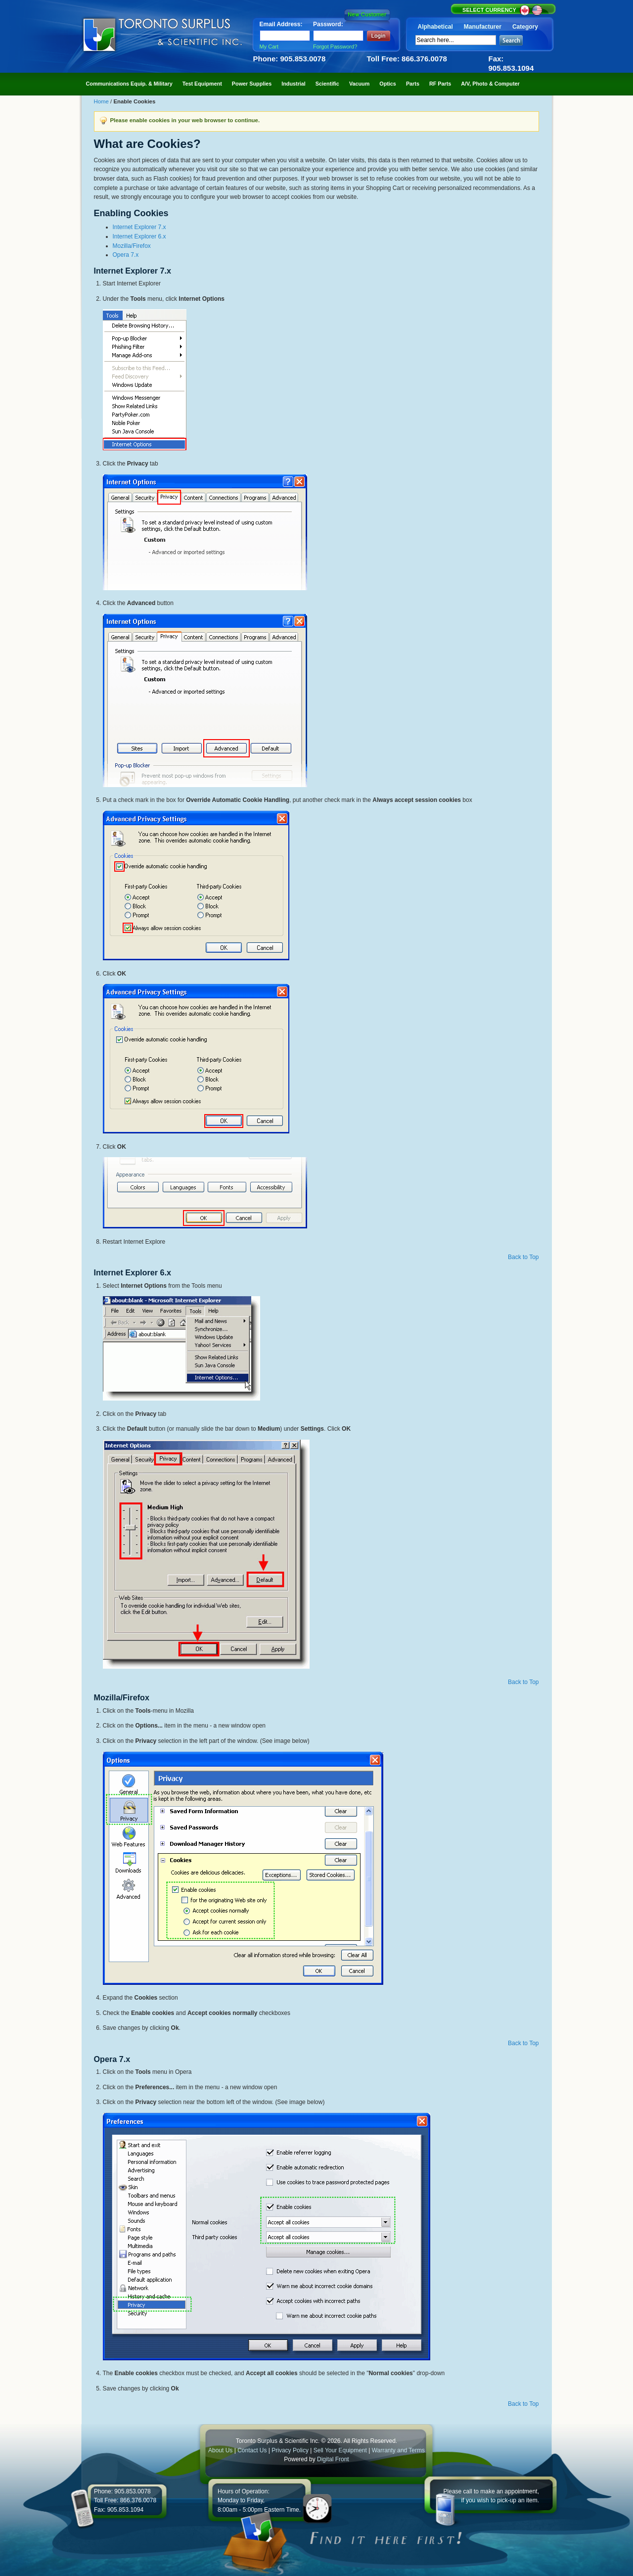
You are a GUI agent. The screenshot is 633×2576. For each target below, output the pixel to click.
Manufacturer (482, 26)
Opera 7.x (126, 254)
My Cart (269, 46)
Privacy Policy (290, 2450)
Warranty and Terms (398, 2450)
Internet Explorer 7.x (139, 227)
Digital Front (333, 2459)
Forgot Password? (335, 46)
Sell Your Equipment (341, 2450)
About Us (220, 2450)
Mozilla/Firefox (132, 245)
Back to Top (523, 1257)
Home (102, 101)
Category (525, 26)
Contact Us (252, 2450)
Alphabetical (435, 26)
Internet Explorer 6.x (139, 236)
